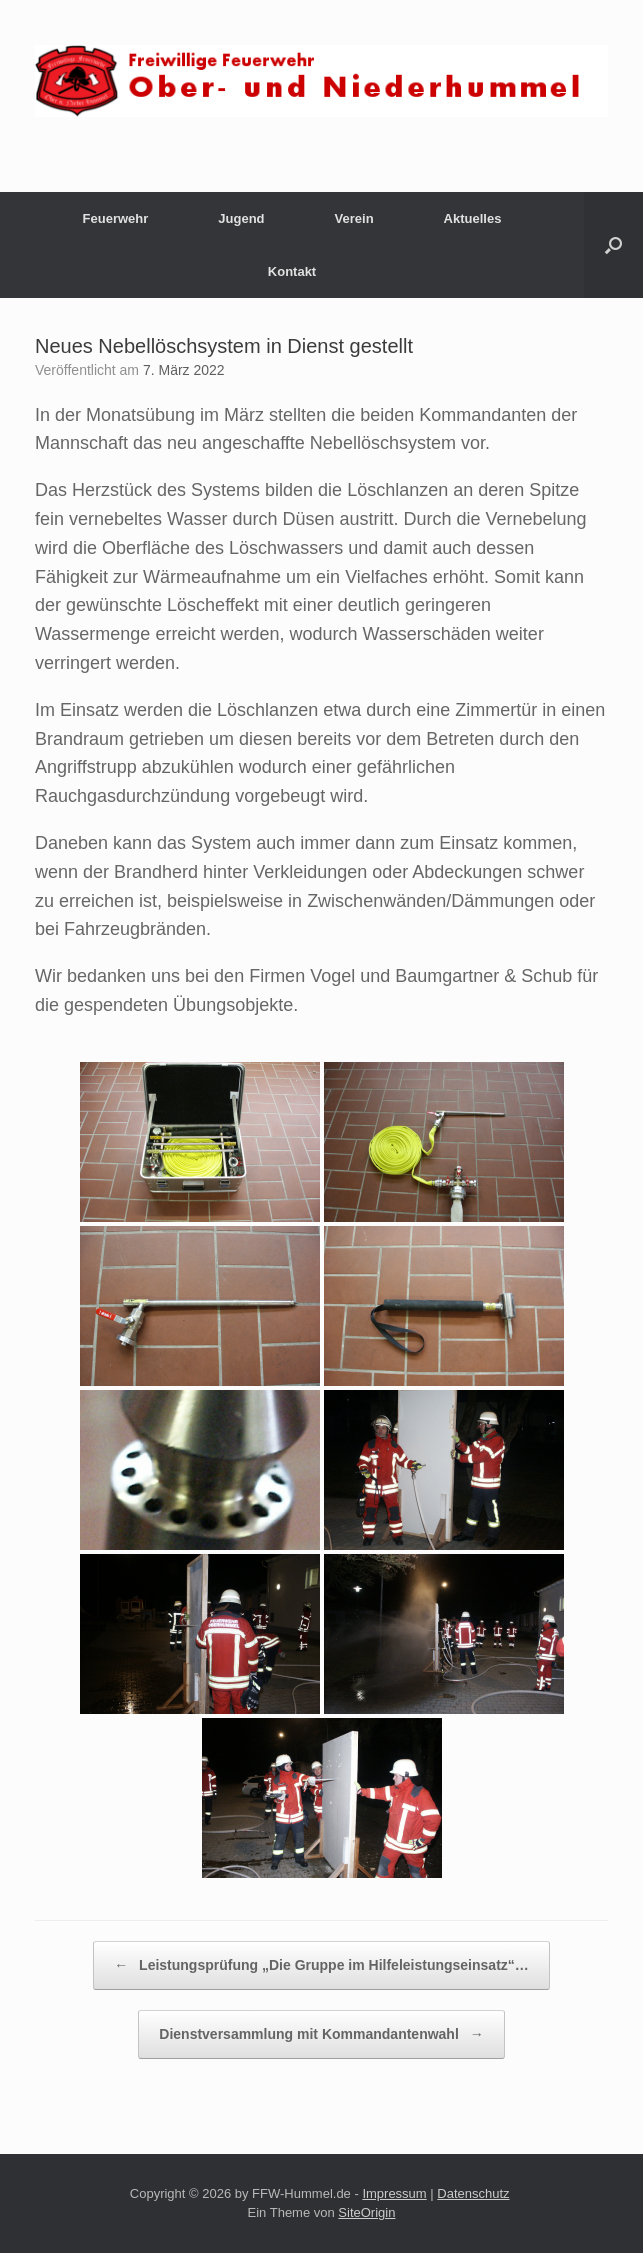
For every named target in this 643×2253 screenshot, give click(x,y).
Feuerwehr (116, 218)
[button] (613, 245)
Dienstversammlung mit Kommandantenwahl (321, 2034)
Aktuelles (473, 218)
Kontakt (292, 271)
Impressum (394, 2193)
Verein (354, 218)
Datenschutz (473, 2193)
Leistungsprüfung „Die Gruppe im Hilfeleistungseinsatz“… (321, 1965)
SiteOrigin (366, 2212)
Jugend (241, 218)
